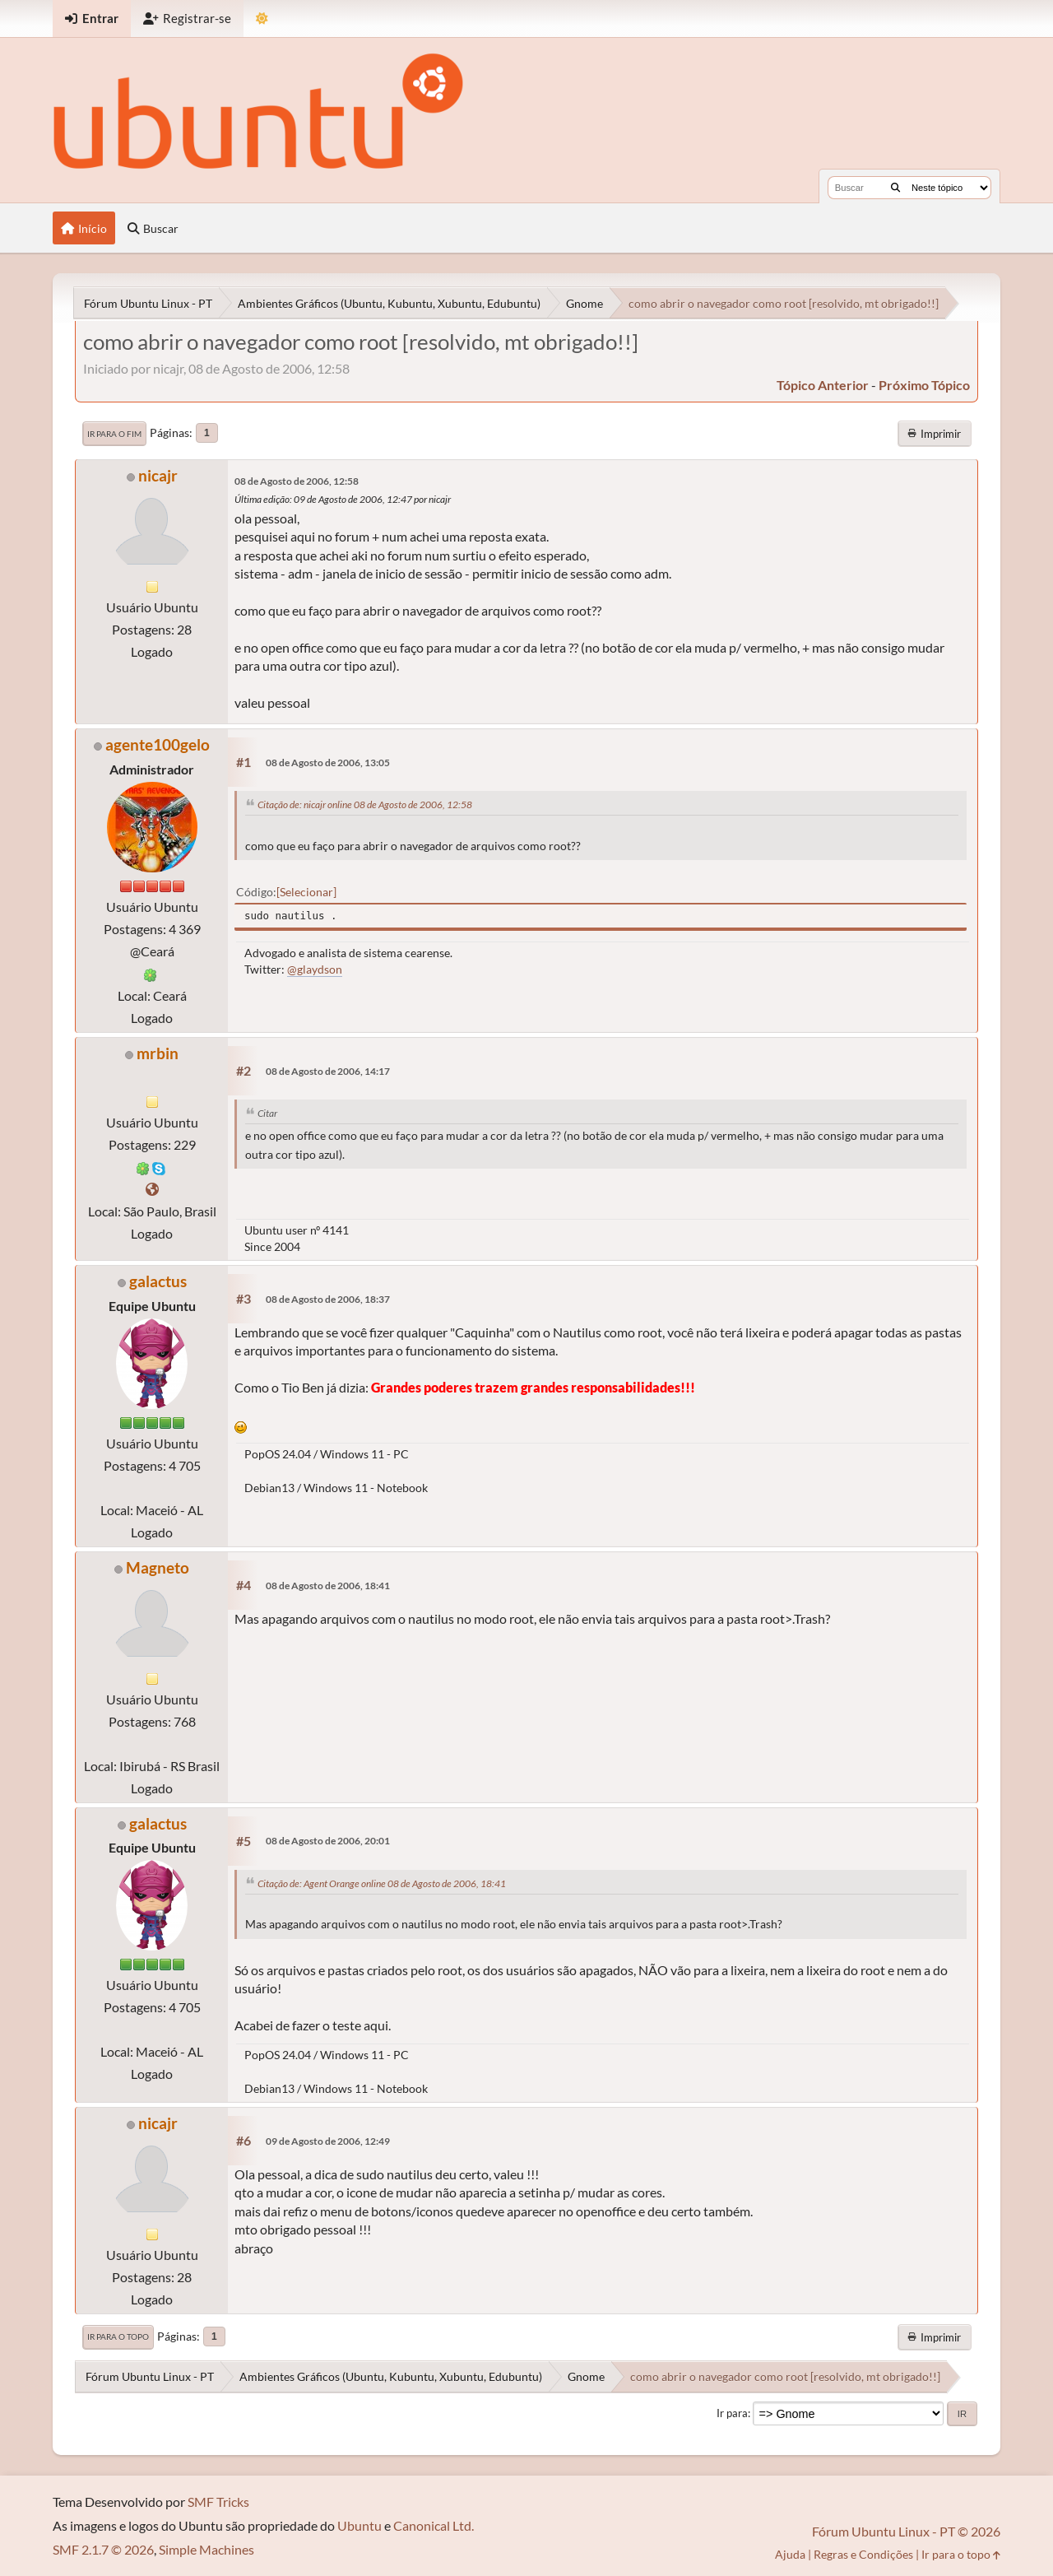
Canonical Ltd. (433, 2525)
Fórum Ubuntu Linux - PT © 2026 (906, 2531)
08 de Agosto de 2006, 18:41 (328, 1585)
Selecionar (306, 892)
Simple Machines (206, 2549)
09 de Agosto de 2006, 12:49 (328, 2141)
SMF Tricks (218, 2501)
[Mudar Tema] (262, 18)
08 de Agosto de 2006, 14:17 (328, 1071)
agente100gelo (157, 744)
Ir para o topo (118, 2336)
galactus (158, 1281)
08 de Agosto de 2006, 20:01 (328, 1840)
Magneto (157, 1567)
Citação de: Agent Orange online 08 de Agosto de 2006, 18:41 (381, 1883)
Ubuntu (359, 2525)
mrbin (158, 1053)
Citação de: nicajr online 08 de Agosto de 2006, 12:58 (364, 804)
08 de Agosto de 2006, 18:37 (328, 1299)
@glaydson (314, 969)
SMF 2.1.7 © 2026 (103, 2549)
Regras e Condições (863, 2554)
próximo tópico (924, 385)
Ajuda (790, 2554)
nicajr (158, 475)
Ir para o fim (114, 434)
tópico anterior (823, 385)
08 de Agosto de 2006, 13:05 (328, 762)
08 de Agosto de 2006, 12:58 (296, 481)
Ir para (732, 2413)
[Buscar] (895, 187)
